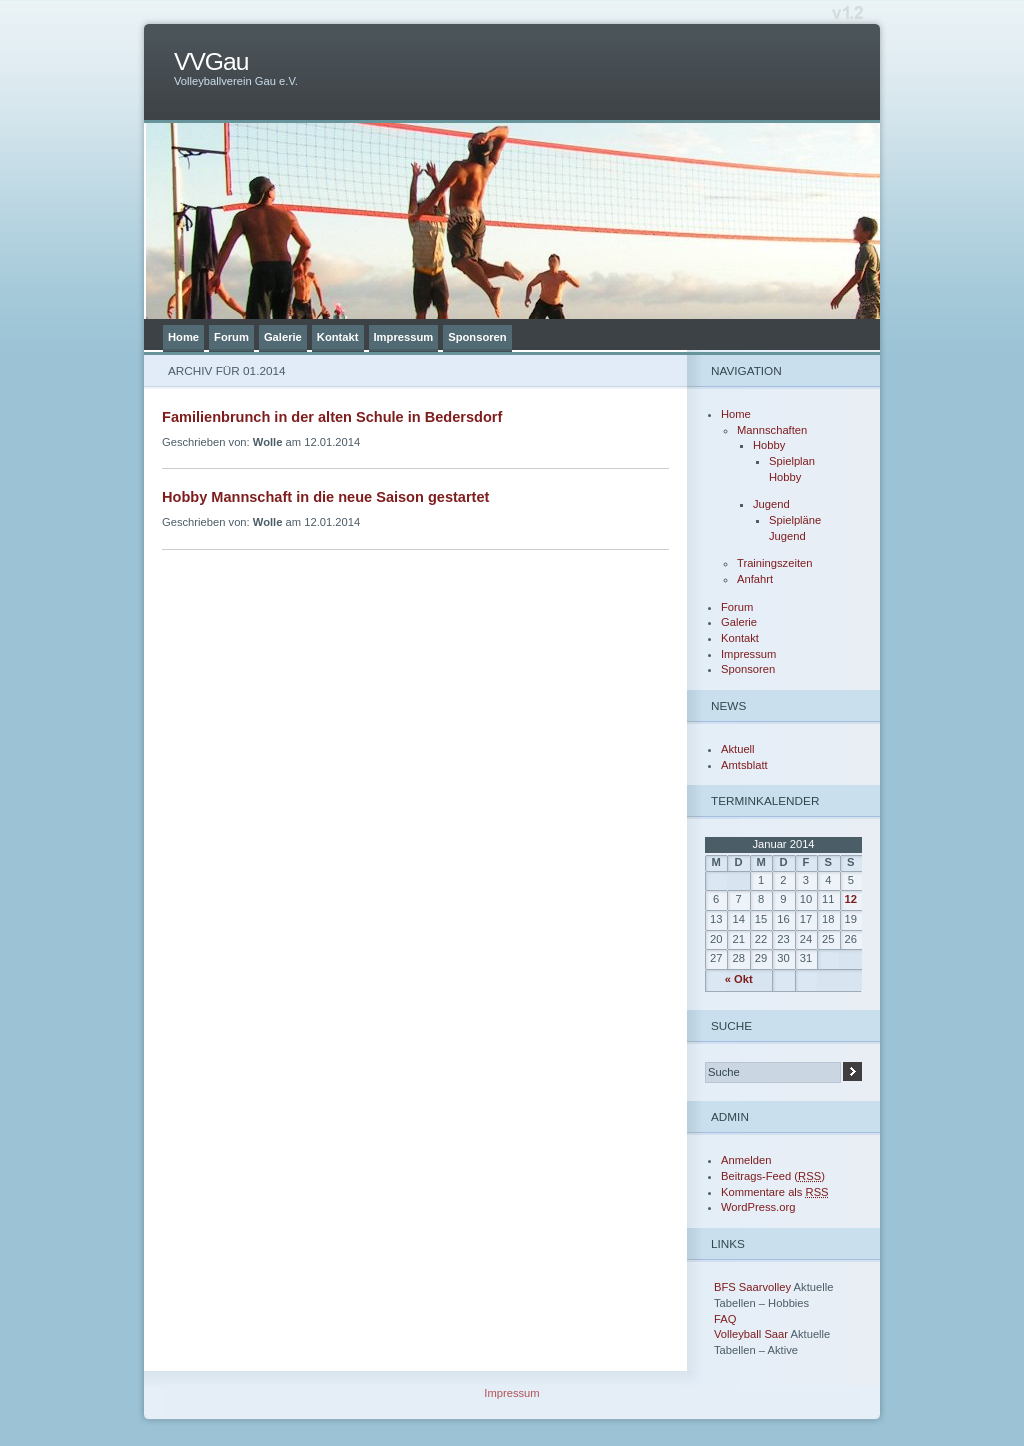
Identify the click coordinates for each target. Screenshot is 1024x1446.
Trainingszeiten (774, 563)
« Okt (739, 979)
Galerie (283, 337)
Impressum (404, 337)
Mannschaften (772, 430)
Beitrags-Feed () (773, 1176)
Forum (231, 337)
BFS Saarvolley (752, 1287)
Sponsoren (477, 337)
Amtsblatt (744, 765)
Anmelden (746, 1160)
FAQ (725, 1319)
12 (851, 899)
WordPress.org (758, 1207)
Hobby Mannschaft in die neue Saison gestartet (325, 497)
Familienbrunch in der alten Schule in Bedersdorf (332, 417)
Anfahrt (755, 579)
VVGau (211, 61)
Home (183, 337)
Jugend (771, 504)
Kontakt (338, 337)
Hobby (769, 445)
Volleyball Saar (751, 1334)
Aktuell (738, 749)
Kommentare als (775, 1192)
